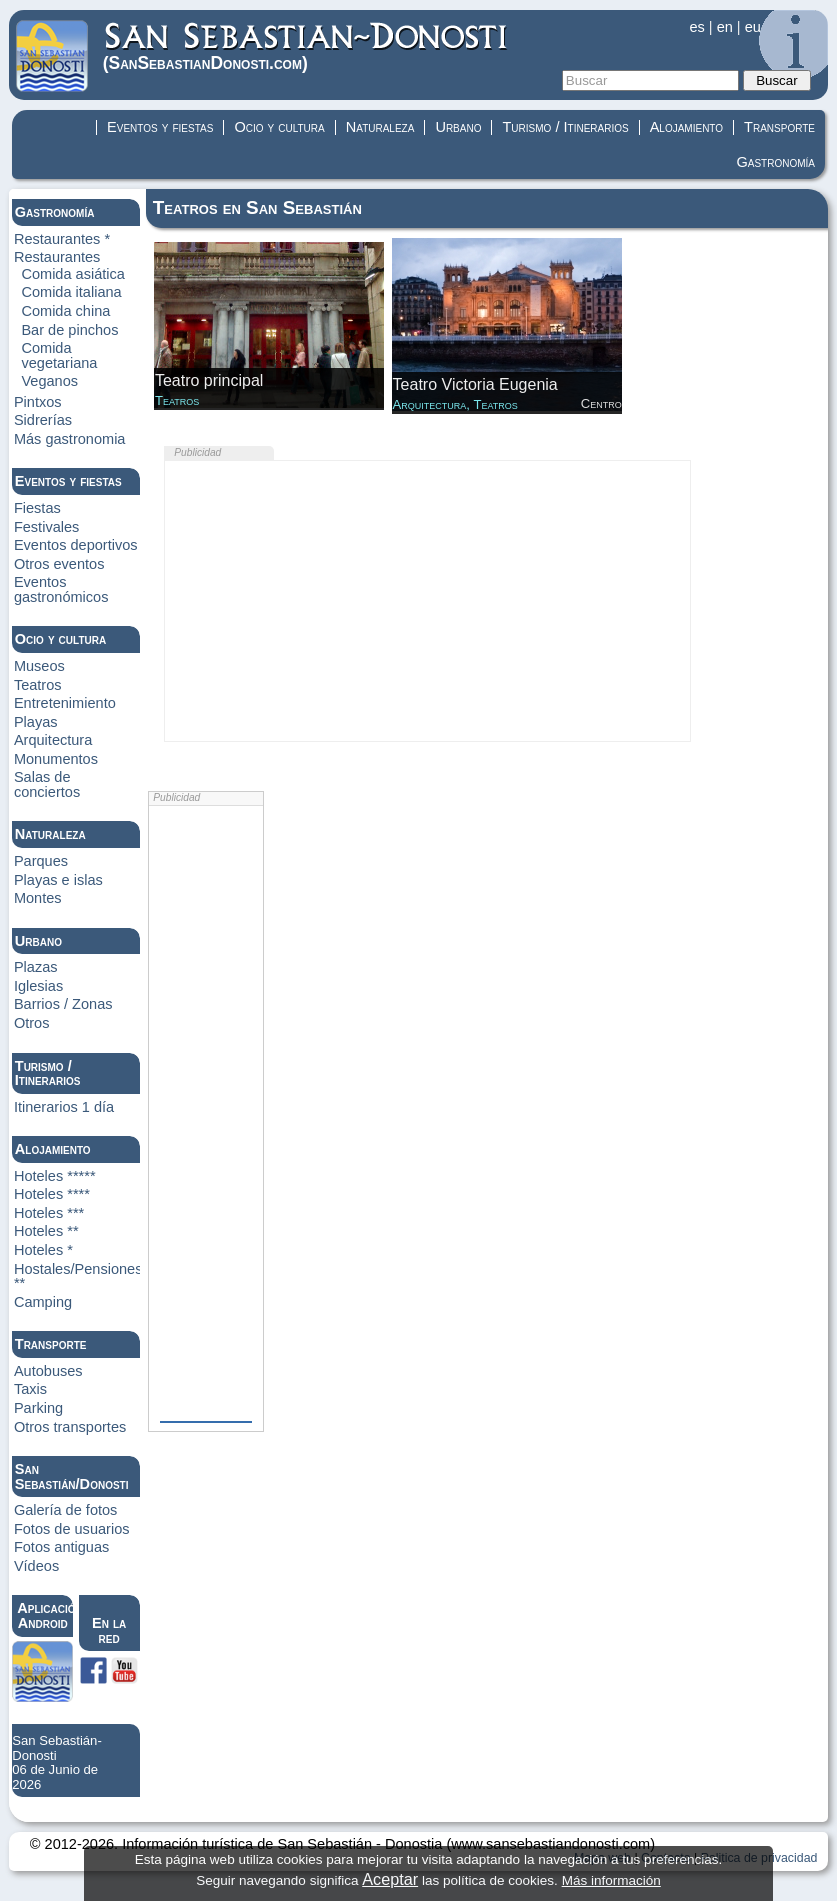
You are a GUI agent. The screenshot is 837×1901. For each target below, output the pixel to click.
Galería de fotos (66, 1510)
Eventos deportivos (76, 545)
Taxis (30, 1389)
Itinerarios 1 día (64, 1107)
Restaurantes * (62, 239)
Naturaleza (380, 127)
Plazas (36, 967)
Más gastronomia (70, 439)
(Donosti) (306, 46)
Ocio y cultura (279, 127)
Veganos (49, 381)
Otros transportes (70, 1427)
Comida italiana (71, 292)
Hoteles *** (49, 1213)
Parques (41, 861)
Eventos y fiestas (160, 127)
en (725, 27)
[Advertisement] (427, 601)
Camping (43, 1302)
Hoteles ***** (55, 1176)
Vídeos (36, 1566)
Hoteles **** (52, 1194)
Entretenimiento (65, 703)
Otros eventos (59, 564)
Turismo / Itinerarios (565, 127)
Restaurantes (57, 257)
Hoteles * (43, 1250)
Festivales (46, 527)
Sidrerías (43, 420)
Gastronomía (775, 162)
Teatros (38, 685)
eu (753, 27)
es (696, 27)
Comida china (65, 311)
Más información (611, 1880)
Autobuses (48, 1371)
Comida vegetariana (59, 355)
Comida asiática (73, 274)
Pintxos (38, 402)
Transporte (779, 127)
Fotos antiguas (61, 1547)
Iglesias (38, 986)
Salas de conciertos (47, 784)
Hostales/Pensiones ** (78, 1276)
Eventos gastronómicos (61, 589)
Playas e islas (58, 880)
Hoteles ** (46, 1231)
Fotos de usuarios (72, 1529)
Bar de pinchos (69, 330)
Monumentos (56, 759)
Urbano (458, 127)
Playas (36, 722)
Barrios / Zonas (63, 1004)
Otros (32, 1023)
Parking (38, 1408)
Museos (39, 666)
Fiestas (37, 508)
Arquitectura (53, 740)
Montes (38, 898)
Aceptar (390, 1879)
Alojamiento (686, 127)
